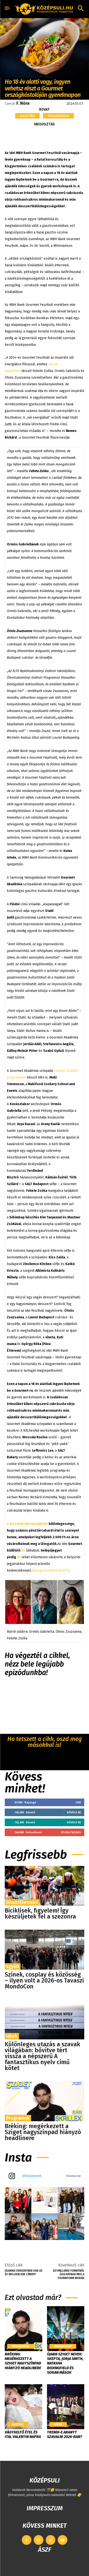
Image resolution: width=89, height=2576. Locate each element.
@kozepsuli (32, 2176)
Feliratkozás (71, 1832)
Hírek (12, 2036)
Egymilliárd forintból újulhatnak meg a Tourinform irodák (68, 2274)
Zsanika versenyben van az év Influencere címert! (23, 2272)
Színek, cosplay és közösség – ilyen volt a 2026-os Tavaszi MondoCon (44, 1980)
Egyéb (12, 1966)
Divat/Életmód (22, 1902)
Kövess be (74, 1812)
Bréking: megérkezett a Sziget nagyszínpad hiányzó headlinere (43, 2132)
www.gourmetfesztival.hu (51, 1570)
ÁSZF (44, 2549)
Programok (58, 116)
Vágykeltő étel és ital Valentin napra (23, 2434)
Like (78, 1802)
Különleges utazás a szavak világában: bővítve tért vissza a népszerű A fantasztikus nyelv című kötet (42, 2056)
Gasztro (27, 116)
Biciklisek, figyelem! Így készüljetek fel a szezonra (40, 1913)
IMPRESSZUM (45, 2508)
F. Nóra (22, 103)
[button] (80, 8)
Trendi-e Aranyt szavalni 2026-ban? (64, 2434)
